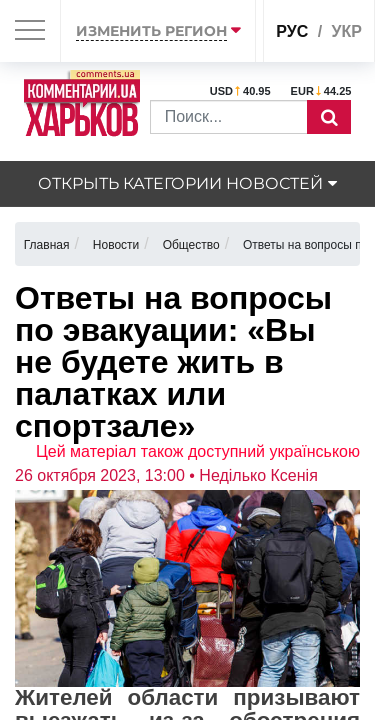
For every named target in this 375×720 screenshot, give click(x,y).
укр (347, 31)
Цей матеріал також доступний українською (198, 451)
